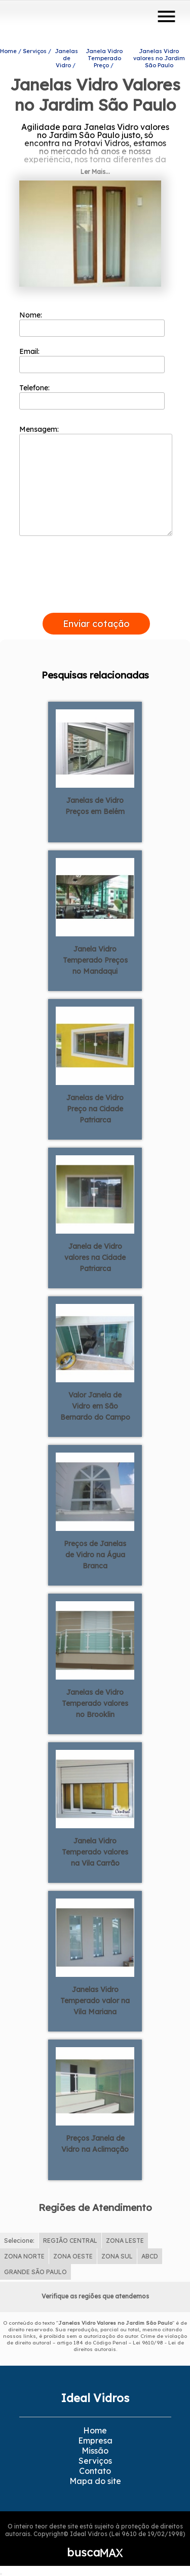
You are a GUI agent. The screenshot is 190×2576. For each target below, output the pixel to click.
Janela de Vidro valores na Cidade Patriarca (95, 1257)
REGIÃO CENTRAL (70, 2240)
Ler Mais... (95, 171)
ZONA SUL (117, 2256)
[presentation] (96, 601)
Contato (95, 2471)
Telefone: (92, 396)
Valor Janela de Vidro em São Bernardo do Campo (95, 1406)
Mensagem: (95, 480)
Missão (95, 2451)
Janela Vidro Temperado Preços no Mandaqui (95, 960)
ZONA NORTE (24, 2256)
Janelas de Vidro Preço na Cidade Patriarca (95, 1108)
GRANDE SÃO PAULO (35, 2272)
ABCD (149, 2256)
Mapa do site (95, 2481)
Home (95, 2430)
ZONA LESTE (125, 2240)
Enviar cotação (96, 623)
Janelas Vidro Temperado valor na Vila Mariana (95, 2000)
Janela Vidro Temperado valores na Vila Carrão (95, 1852)
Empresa (95, 2440)
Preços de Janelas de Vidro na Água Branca (95, 1554)
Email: (92, 360)
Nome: (92, 323)
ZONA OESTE (73, 2256)
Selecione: (19, 2240)
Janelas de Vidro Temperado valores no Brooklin (95, 1703)
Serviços (95, 2461)
